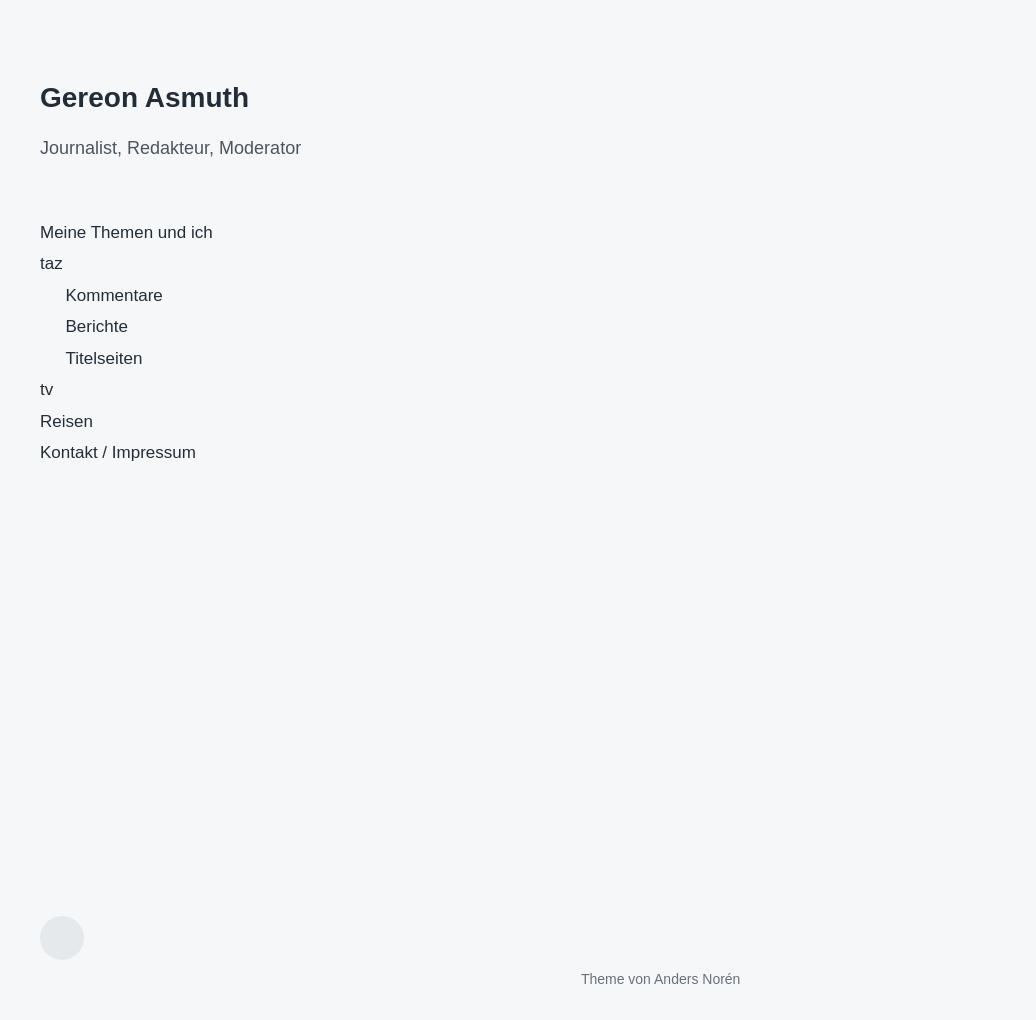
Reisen (66, 421)
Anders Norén (697, 979)
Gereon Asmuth (144, 97)
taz (51, 263)
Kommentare (114, 295)
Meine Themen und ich (126, 232)
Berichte (97, 326)
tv (46, 389)
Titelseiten (104, 358)
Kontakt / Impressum (118, 452)
